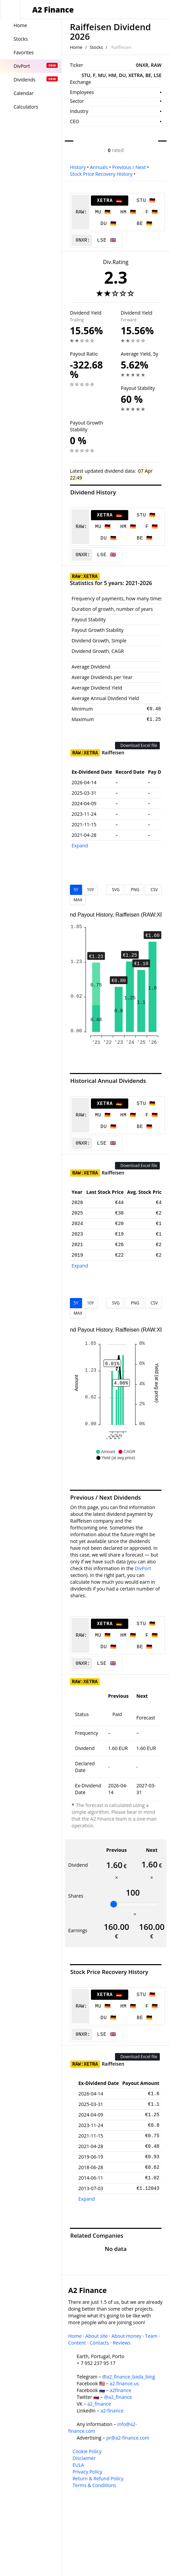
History (78, 167)
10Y (90, 889)
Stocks (96, 47)
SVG (115, 889)
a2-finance (112, 2410)
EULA (78, 2465)
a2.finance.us (124, 2383)
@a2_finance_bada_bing (128, 2376)
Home (76, 47)
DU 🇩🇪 (108, 223)
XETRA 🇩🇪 (109, 200)
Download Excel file (137, 745)
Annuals (99, 167)
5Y (76, 889)
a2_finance (99, 2404)
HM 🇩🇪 (128, 212)
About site (97, 2336)
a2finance (120, 2390)
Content (77, 2342)
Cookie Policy (87, 2451)
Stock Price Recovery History (101, 174)
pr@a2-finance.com (127, 2437)
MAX (78, 900)
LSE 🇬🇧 (106, 240)
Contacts (99, 2342)
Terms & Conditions (94, 2485)
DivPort (143, 1568)
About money (126, 2336)
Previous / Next (129, 167)
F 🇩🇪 (152, 212)
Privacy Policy (87, 2471)
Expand (80, 845)
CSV (153, 889)
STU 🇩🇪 (146, 200)
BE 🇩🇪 (144, 223)
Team (151, 2336)
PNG (134, 889)
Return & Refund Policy (98, 2478)
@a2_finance (118, 2397)
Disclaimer (84, 2458)
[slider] (113, 1904)
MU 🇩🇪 (103, 212)
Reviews (121, 2342)
